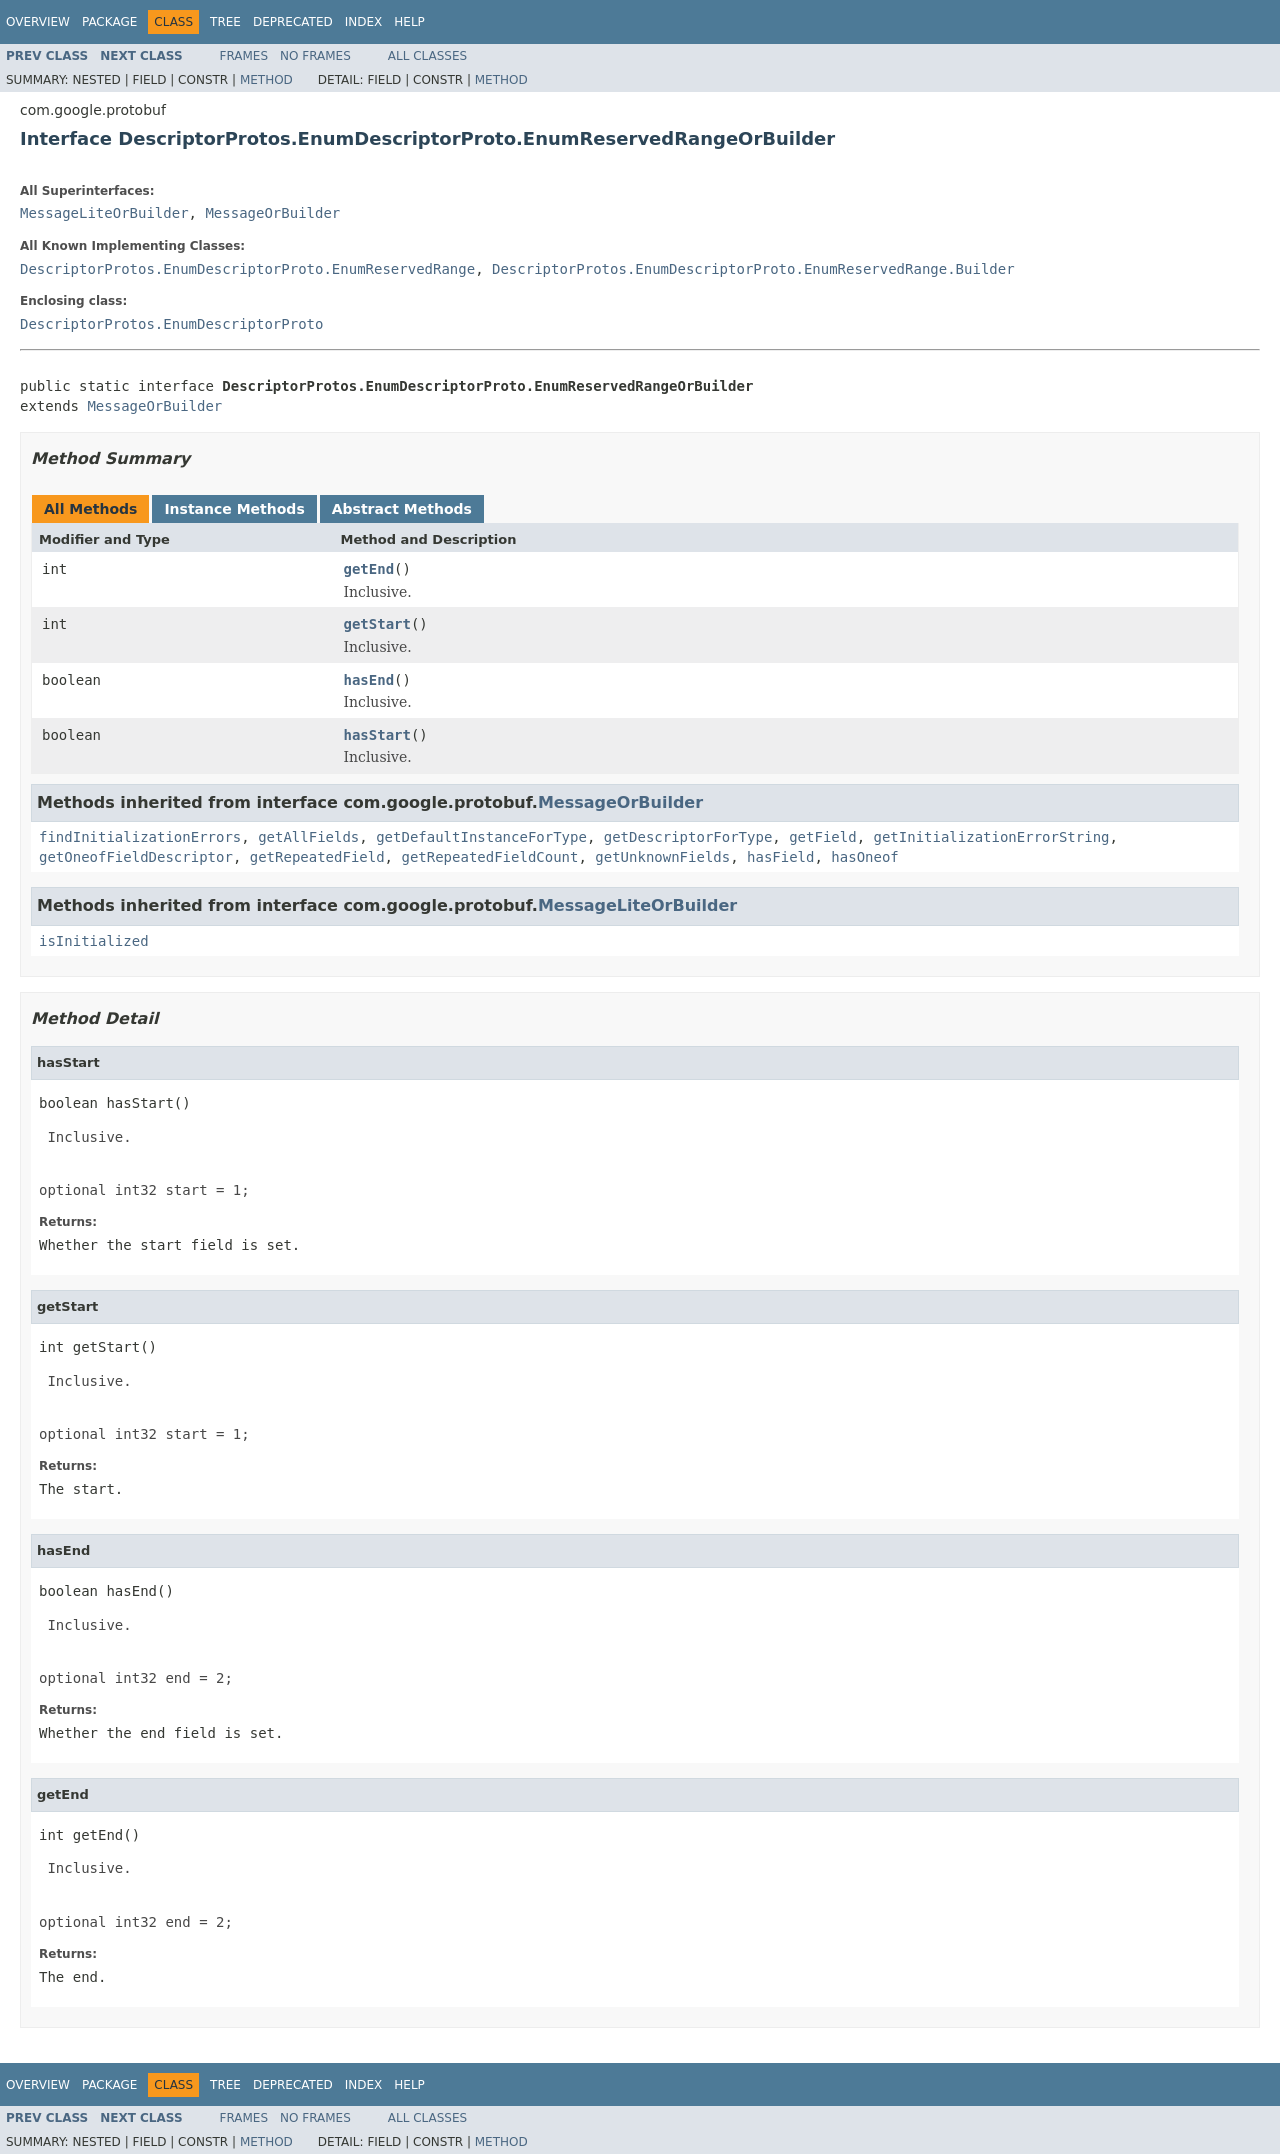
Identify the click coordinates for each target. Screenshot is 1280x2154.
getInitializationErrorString (991, 837)
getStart (377, 624)
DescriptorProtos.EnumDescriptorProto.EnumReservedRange (247, 269)
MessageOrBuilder (272, 213)
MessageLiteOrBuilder (104, 213)
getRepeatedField (317, 857)
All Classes (427, 56)
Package (109, 22)
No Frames (315, 56)
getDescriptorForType (688, 837)
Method (266, 80)
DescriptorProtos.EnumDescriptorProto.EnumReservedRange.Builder (753, 269)
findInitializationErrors (140, 837)
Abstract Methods (402, 509)
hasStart (377, 735)
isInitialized (94, 941)
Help (409, 22)
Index (364, 22)
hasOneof (864, 857)
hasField (780, 857)
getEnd (369, 569)
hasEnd (369, 680)
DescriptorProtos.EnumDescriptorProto (171, 324)
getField (822, 837)
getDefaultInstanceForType (481, 837)
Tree (225, 22)
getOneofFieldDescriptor (136, 857)
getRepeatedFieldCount (489, 857)
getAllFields (308, 837)
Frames (244, 56)
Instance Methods (234, 509)
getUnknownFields (662, 857)
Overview (38, 22)
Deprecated (293, 22)
